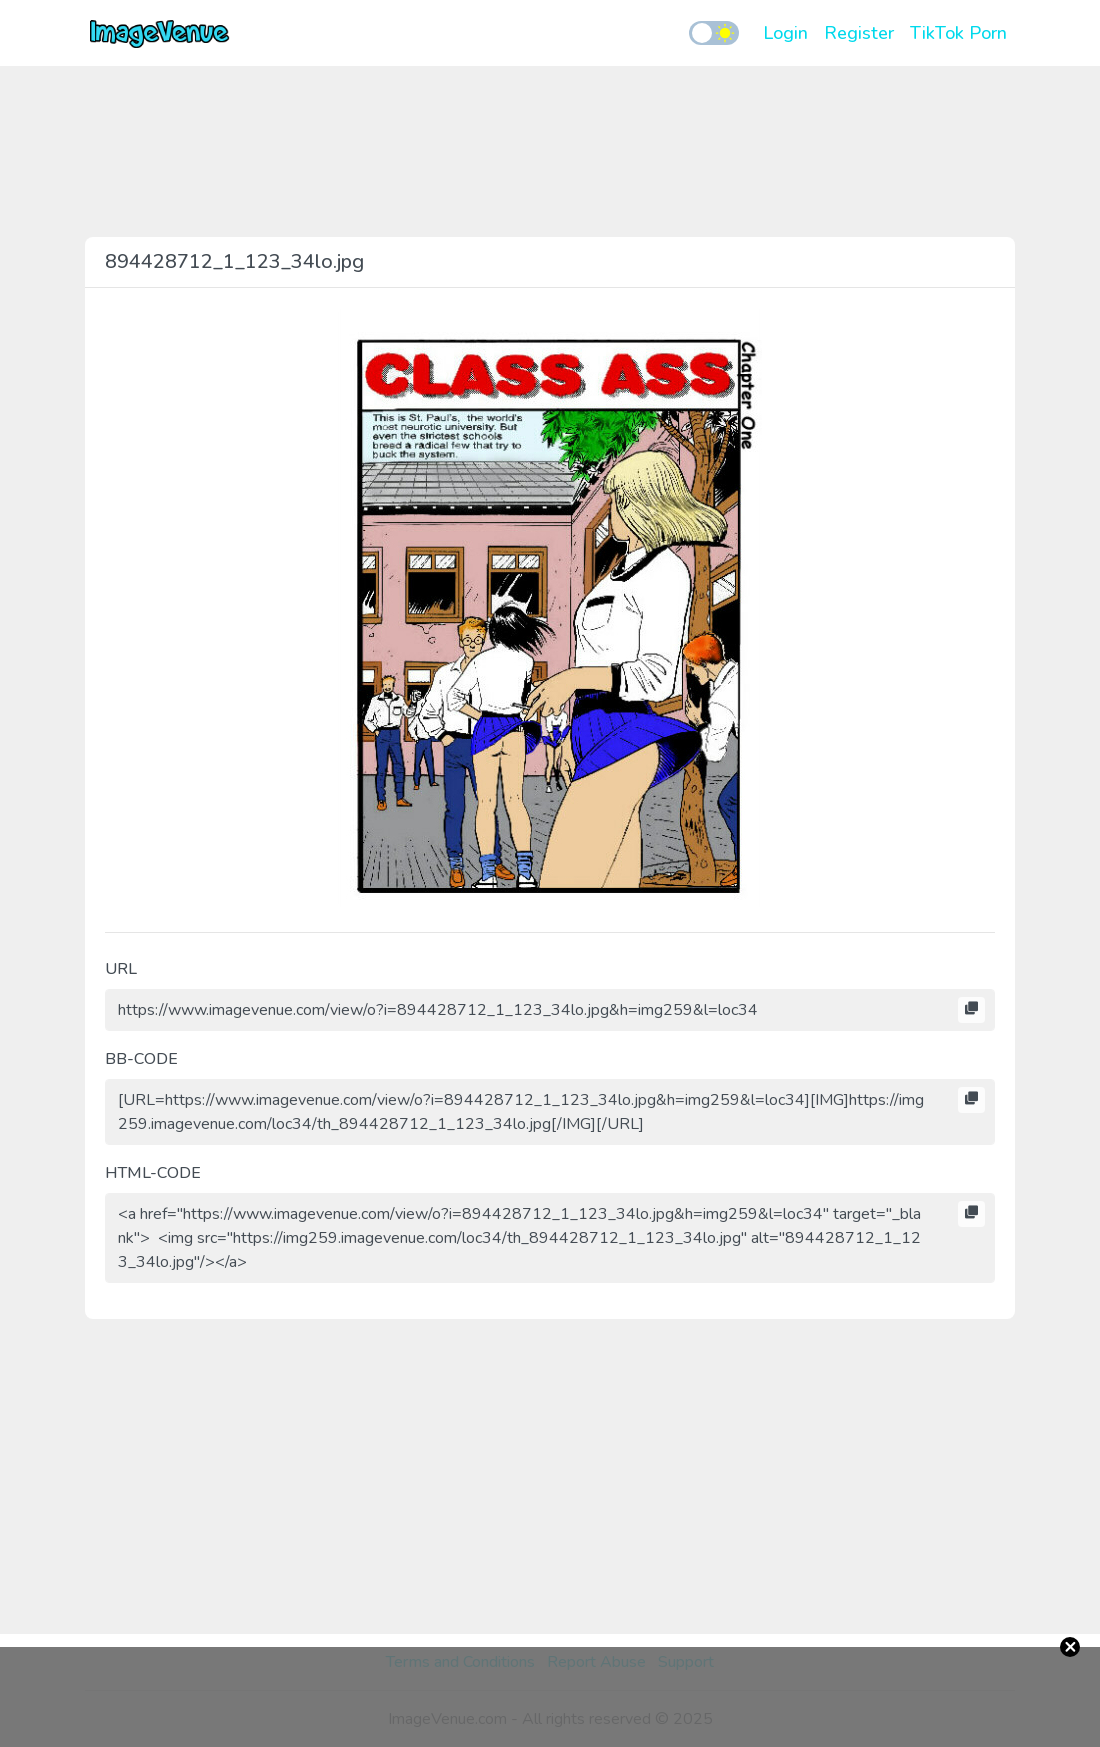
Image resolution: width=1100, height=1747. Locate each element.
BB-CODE (141, 1059)
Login (785, 33)
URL (121, 969)
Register (859, 33)
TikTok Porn (958, 33)
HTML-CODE (153, 1173)
